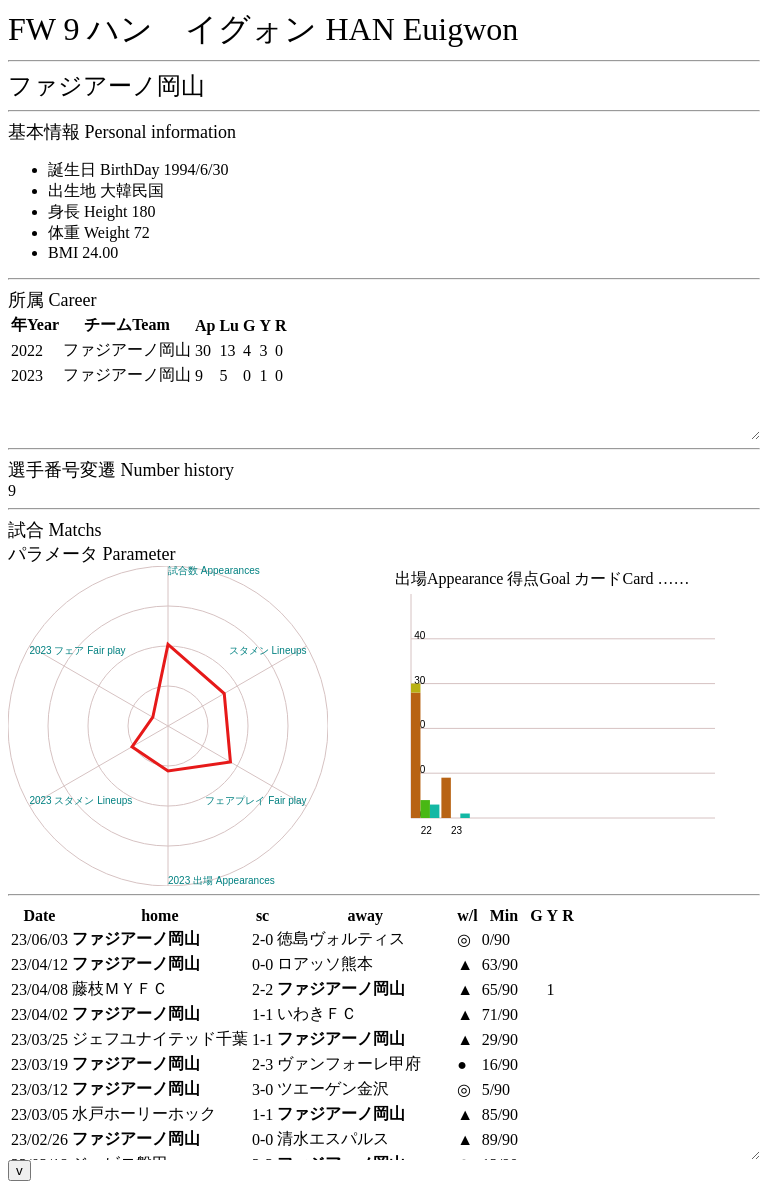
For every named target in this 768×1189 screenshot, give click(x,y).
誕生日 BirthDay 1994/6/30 (138, 169)
